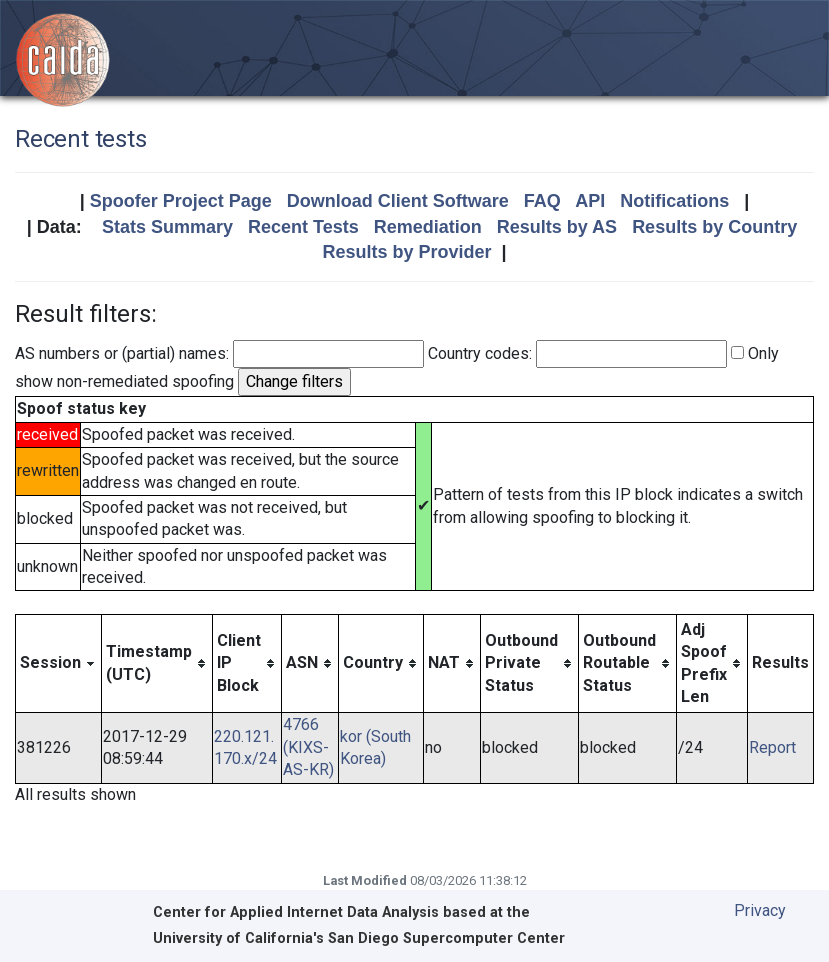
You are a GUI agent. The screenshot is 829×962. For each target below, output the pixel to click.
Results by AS (557, 227)
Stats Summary (167, 227)
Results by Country (714, 227)
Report (772, 747)
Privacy (760, 910)
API (590, 201)
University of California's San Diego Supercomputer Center (359, 938)
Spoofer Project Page (181, 201)
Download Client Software (398, 201)
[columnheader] (59, 663)
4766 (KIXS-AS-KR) (308, 747)
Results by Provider (406, 252)
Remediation (428, 227)
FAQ (542, 201)
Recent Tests (303, 227)
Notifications (674, 201)
